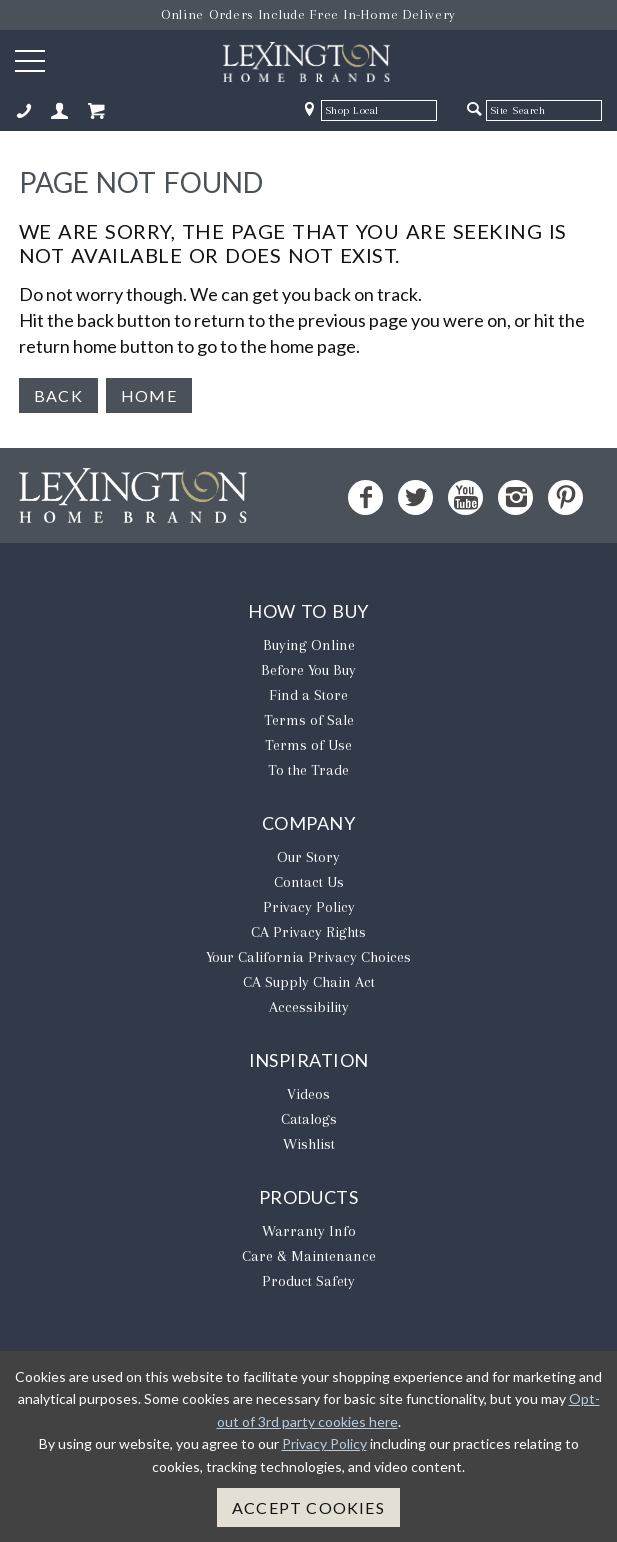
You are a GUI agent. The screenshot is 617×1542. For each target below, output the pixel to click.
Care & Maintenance (309, 1256)
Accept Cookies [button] (308, 1507)
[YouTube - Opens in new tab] (465, 497)
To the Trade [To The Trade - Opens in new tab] (308, 770)
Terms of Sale (309, 720)
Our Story (308, 857)
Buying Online (309, 645)
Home (149, 395)
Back (58, 395)
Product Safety (308, 1281)
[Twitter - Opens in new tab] (415, 497)
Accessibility (309, 1007)
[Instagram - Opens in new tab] (515, 497)
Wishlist (309, 1144)
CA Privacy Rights (308, 932)
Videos (308, 1094)
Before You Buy (308, 670)
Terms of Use (308, 745)
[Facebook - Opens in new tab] (365, 497)
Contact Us (309, 882)
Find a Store (308, 695)
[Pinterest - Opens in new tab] (565, 497)
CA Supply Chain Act (309, 982)
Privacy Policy (309, 907)
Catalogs (309, 1119)
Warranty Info (309, 1231)
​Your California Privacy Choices (308, 957)
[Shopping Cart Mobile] (96, 111)
